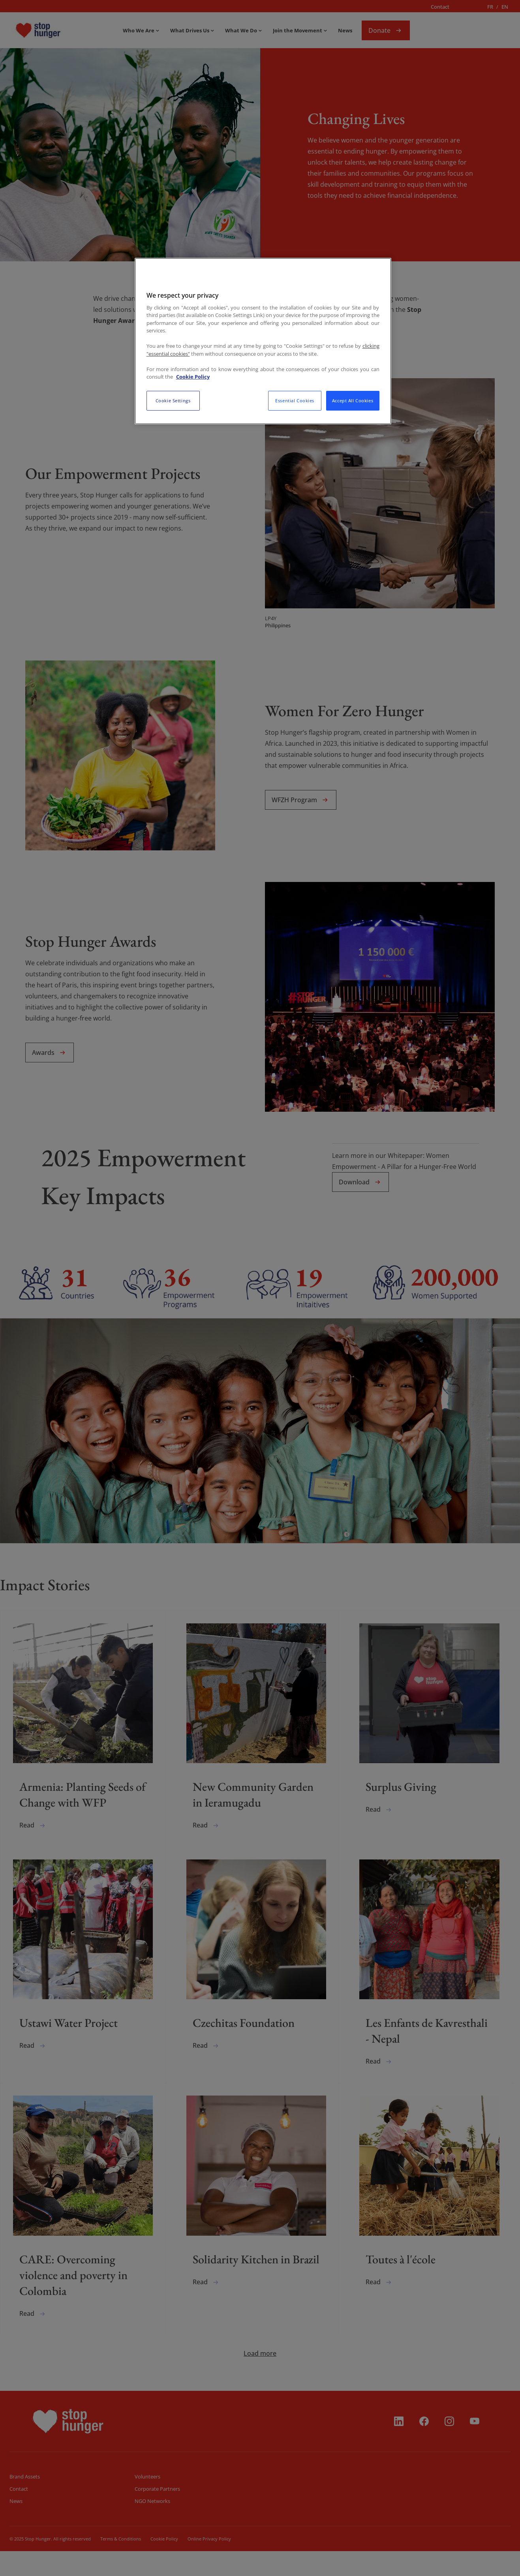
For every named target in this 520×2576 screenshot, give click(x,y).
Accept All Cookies (352, 400)
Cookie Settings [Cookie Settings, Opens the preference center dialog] (173, 400)
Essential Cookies (294, 400)
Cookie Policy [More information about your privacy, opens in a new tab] (193, 376)
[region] (263, 341)
